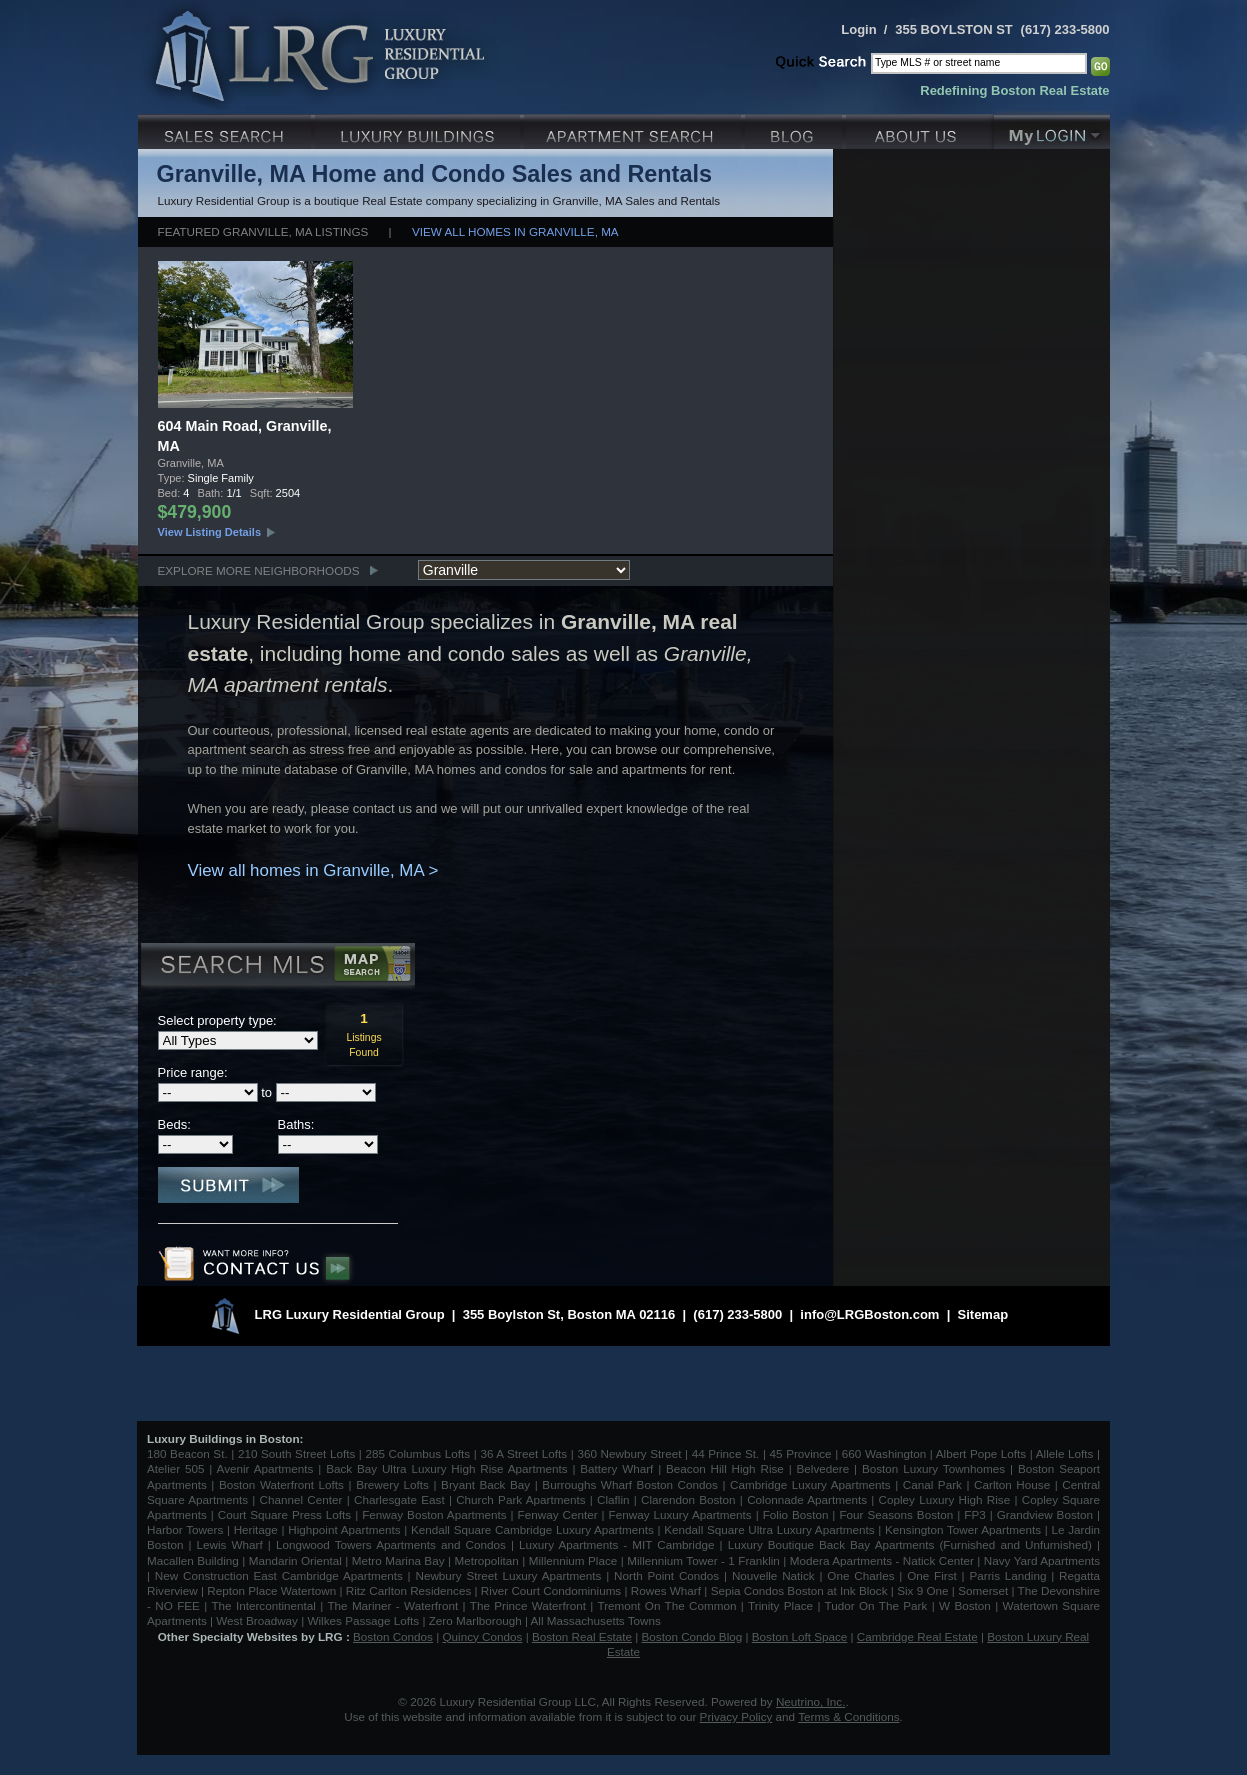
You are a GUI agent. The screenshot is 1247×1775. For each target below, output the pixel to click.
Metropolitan (488, 1560)
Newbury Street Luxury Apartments (508, 1575)
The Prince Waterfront (528, 1605)
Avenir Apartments (265, 1468)
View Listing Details (210, 532)
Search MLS (276, 967)
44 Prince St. (726, 1453)
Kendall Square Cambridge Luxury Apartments (534, 1529)
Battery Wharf (616, 1468)
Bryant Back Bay (485, 1484)
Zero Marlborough (475, 1620)
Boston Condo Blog (692, 1636)
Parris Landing (1007, 1575)
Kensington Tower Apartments (963, 1529)
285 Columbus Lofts (417, 1453)
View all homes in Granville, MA (515, 231)
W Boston (967, 1605)
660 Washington (884, 1453)
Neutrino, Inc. (811, 1701)
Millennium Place (573, 1560)
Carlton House (1012, 1484)
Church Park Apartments (520, 1499)
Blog (795, 129)
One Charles (860, 1575)
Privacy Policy (736, 1716)
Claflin (615, 1499)
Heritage (256, 1529)
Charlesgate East (399, 1499)
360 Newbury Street (629, 1453)
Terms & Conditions (848, 1716)
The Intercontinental (263, 1605)
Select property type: (217, 1020)
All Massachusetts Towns (596, 1620)
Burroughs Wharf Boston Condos (630, 1484)
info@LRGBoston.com (869, 1314)
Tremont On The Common (666, 1605)
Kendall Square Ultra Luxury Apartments (769, 1529)
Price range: (193, 1072)
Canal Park (932, 1484)
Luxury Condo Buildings (419, 129)
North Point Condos (666, 1575)
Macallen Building (193, 1560)
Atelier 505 (178, 1468)
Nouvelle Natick (773, 1575)
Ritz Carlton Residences (408, 1590)
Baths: (296, 1124)
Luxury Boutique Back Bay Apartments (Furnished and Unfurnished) (910, 1544)
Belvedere (823, 1468)
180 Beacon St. (187, 1453)
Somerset (983, 1590)
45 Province (801, 1453)
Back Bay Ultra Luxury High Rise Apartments (446, 1468)
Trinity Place (782, 1605)
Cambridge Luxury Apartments (810, 1484)
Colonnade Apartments (807, 1499)
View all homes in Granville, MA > (313, 870)
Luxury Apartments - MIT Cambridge (616, 1544)
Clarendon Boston (688, 1499)
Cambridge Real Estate (917, 1636)
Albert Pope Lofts (981, 1453)
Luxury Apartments (634, 129)
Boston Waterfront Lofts (281, 1484)
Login (858, 29)
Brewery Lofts (392, 1484)
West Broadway (257, 1620)
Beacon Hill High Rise (725, 1468)
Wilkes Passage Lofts (363, 1620)
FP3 (976, 1514)
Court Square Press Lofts (284, 1514)
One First (932, 1575)
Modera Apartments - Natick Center (882, 1560)
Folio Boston (796, 1514)
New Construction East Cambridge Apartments (279, 1575)
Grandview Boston (1045, 1514)
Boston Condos (393, 1636)
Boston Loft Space (800, 1636)
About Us (920, 129)
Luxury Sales (226, 129)
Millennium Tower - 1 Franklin (703, 1560)
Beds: (174, 1124)
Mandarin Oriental (295, 1560)
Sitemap (983, 1314)
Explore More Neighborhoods (259, 570)
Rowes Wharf (666, 1590)
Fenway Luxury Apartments (680, 1514)
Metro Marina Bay (398, 1560)
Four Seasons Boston (898, 1514)
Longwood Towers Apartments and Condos (391, 1544)
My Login (1052, 129)
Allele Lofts (1065, 1453)
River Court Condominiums (551, 1590)
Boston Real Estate (582, 1636)
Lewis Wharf (230, 1544)
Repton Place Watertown (271, 1590)
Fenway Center (558, 1514)
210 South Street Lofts (296, 1453)
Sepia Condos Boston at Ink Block (799, 1590)
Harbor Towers (185, 1529)
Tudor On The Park (876, 1605)
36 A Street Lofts (523, 1453)
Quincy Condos (483, 1636)
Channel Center (301, 1499)
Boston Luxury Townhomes (933, 1468)
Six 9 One (922, 1590)
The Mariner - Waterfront (392, 1605)
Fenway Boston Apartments (434, 1514)
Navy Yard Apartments (1042, 1560)
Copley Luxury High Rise (945, 1499)
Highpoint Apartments (346, 1529)
